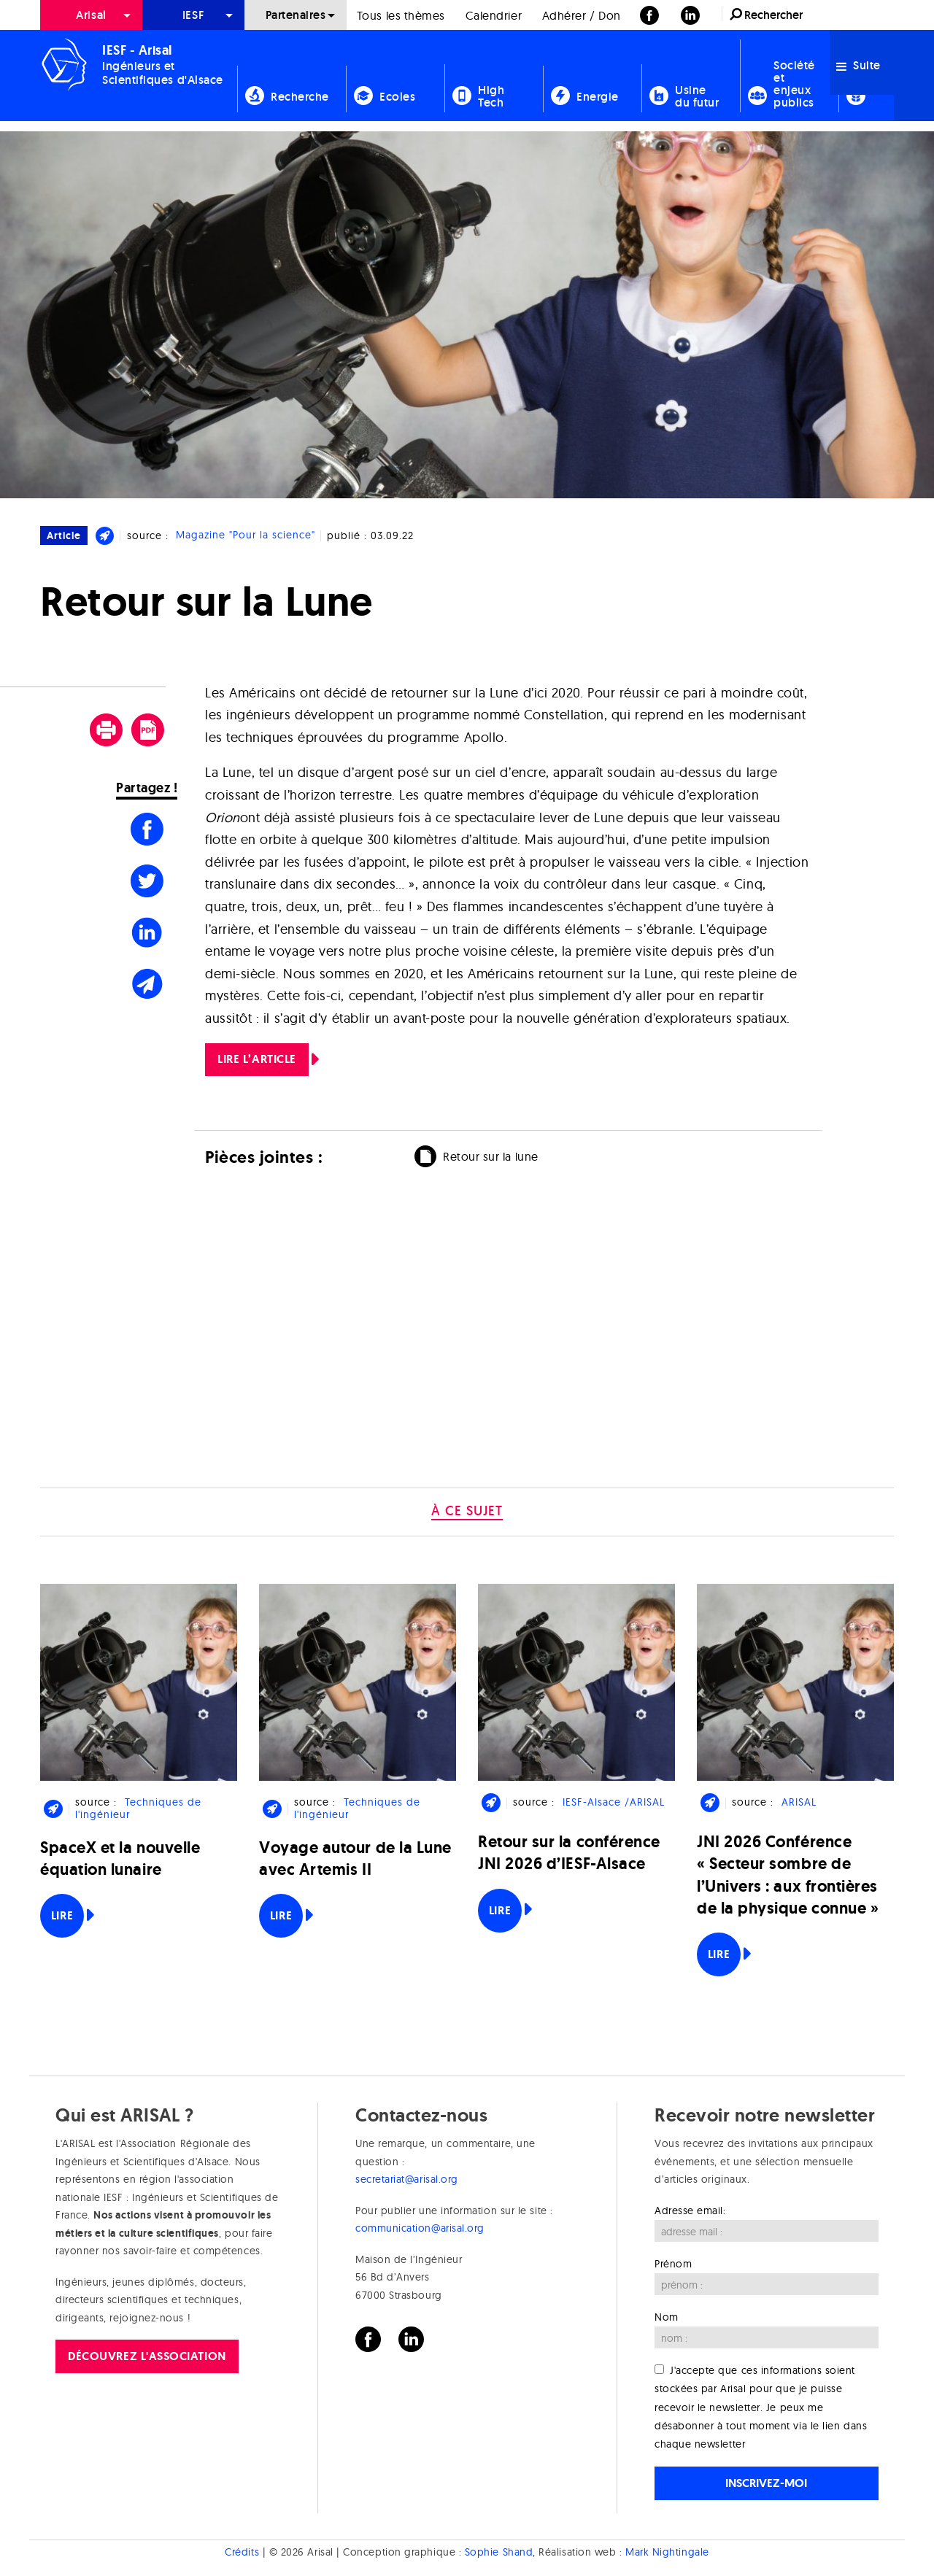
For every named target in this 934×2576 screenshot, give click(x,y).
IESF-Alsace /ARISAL (614, 1802)
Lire (62, 1915)
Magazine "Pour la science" (245, 535)
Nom (667, 2317)
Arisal (91, 15)
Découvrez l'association (146, 2356)
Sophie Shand (499, 2551)
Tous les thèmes (401, 15)
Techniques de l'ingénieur (138, 1808)
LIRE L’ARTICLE (256, 1059)
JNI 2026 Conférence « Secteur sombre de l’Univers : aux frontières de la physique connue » (788, 1875)
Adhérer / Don (581, 15)
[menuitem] (91, 15)
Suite (858, 65)
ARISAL (799, 1802)
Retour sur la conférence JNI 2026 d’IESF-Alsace (569, 1852)
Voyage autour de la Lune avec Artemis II (355, 1858)
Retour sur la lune (491, 1156)
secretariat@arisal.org (406, 2179)
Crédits (242, 2551)
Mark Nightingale (667, 2551)
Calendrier (494, 15)
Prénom (673, 2263)
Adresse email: (690, 2210)
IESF (193, 15)
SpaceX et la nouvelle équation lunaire (120, 1858)
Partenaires (296, 15)
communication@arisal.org (420, 2228)
